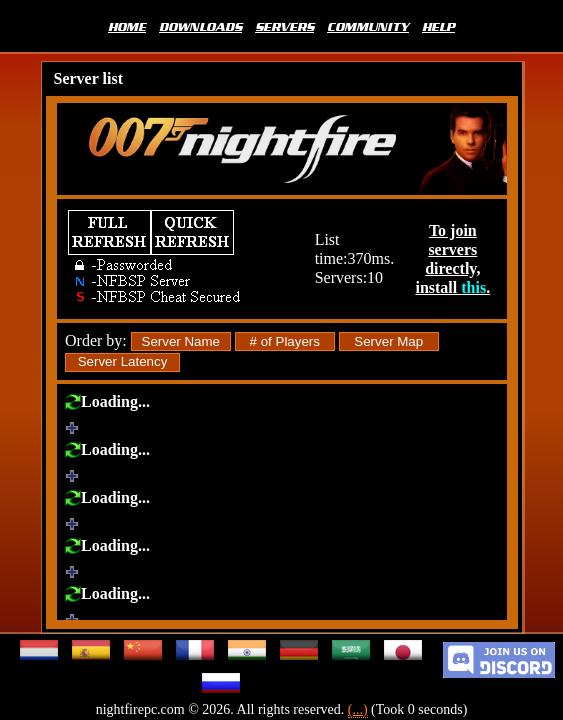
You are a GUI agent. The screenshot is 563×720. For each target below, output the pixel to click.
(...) (358, 709)
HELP (438, 26)
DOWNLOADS (200, 26)
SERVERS (284, 26)
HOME (127, 26)
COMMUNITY (368, 26)
